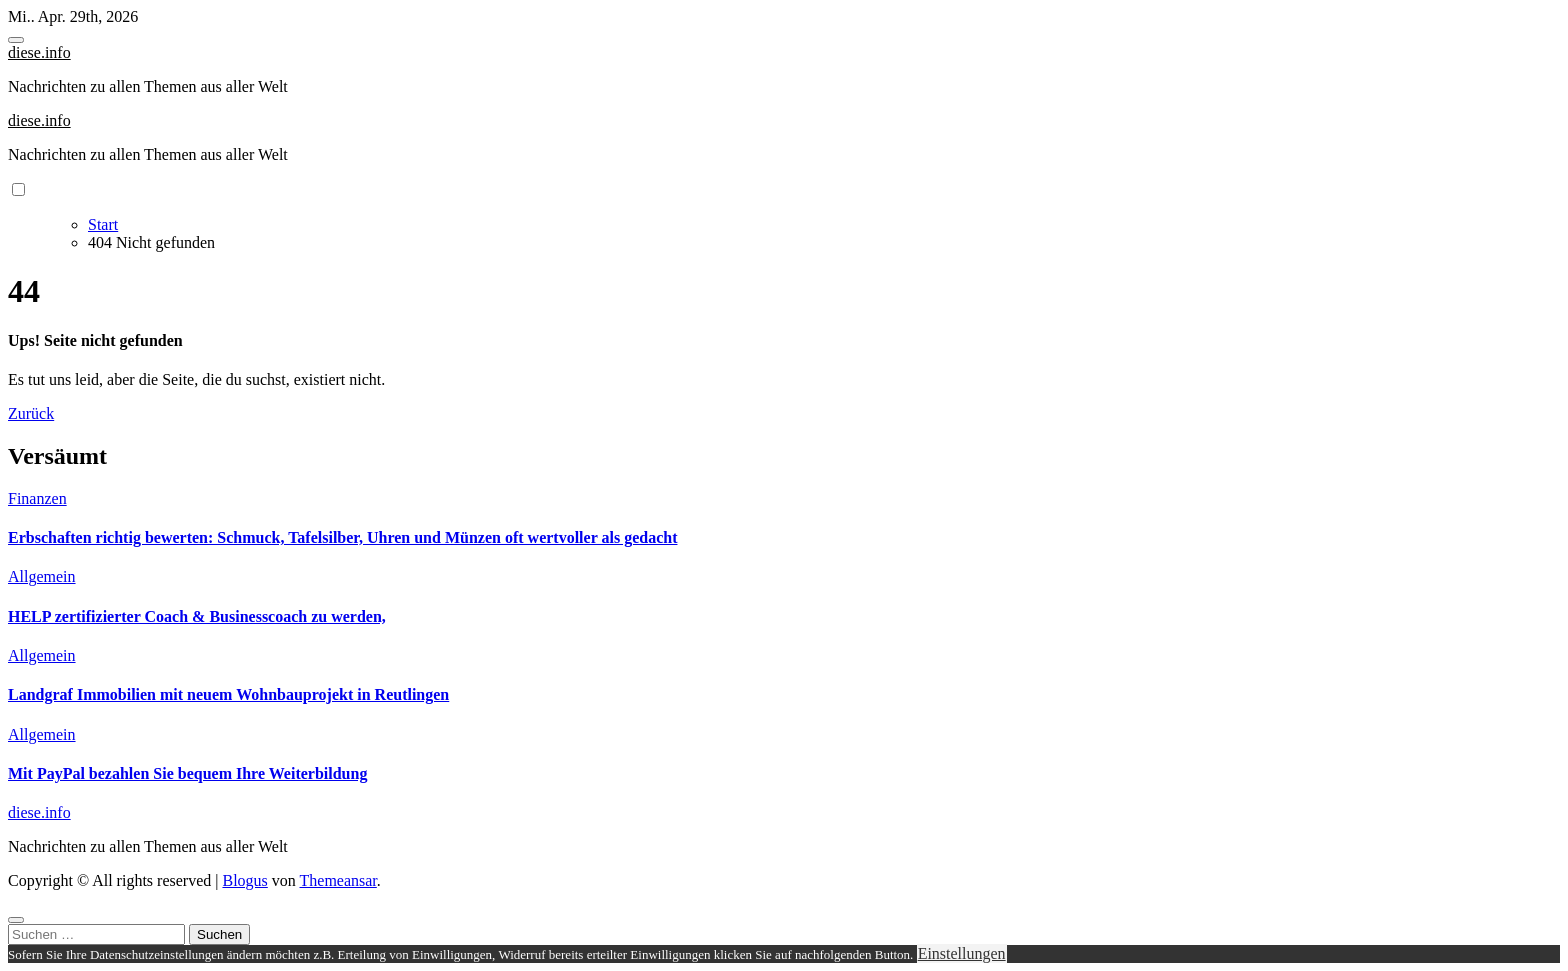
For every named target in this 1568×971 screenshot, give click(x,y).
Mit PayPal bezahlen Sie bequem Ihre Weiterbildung (187, 773)
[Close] (16, 920)
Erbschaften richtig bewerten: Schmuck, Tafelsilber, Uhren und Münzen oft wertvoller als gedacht (342, 537)
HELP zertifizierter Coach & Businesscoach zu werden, (197, 616)
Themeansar (338, 880)
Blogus (244, 880)
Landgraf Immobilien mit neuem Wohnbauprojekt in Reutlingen (228, 694)
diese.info (39, 52)
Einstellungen (962, 953)
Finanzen (37, 498)
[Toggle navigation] (16, 40)
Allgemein (42, 576)
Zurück (31, 413)
